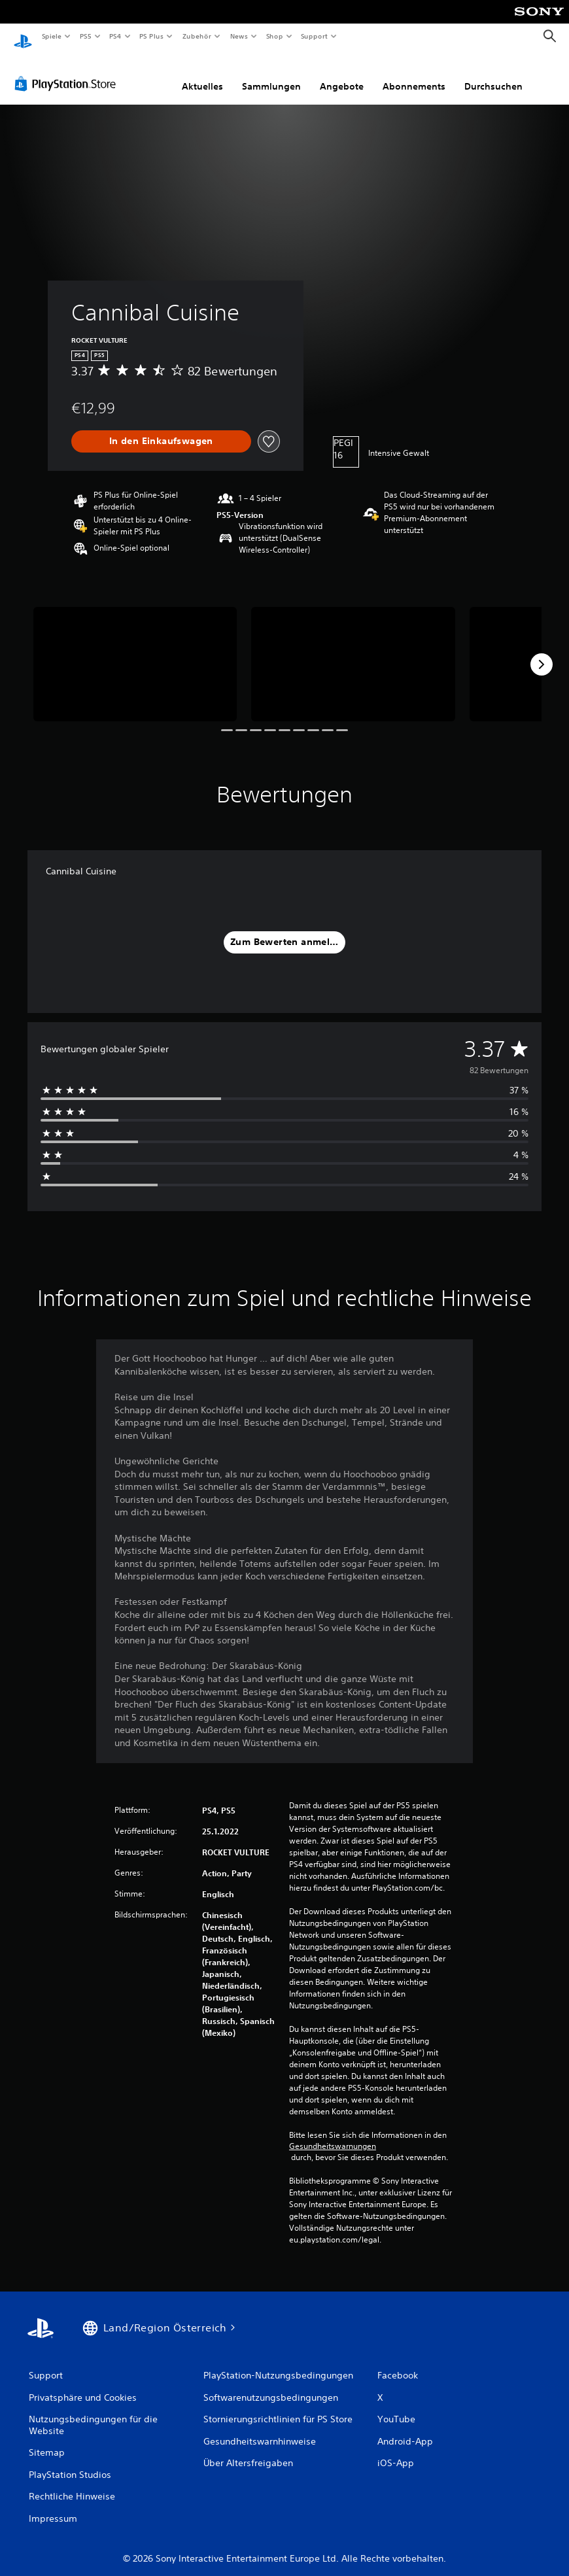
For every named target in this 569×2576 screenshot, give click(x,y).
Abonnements (414, 74)
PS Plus (151, 36)
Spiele (51, 36)
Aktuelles (202, 74)
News (239, 36)
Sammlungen (271, 74)
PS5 (86, 36)
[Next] (541, 652)
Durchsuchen (493, 74)
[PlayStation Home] (23, 37)
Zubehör (196, 36)
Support (314, 36)
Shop (274, 36)
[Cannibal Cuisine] (135, 651)
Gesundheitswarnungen (332, 2134)
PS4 (115, 36)
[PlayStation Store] (68, 71)
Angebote (342, 74)
